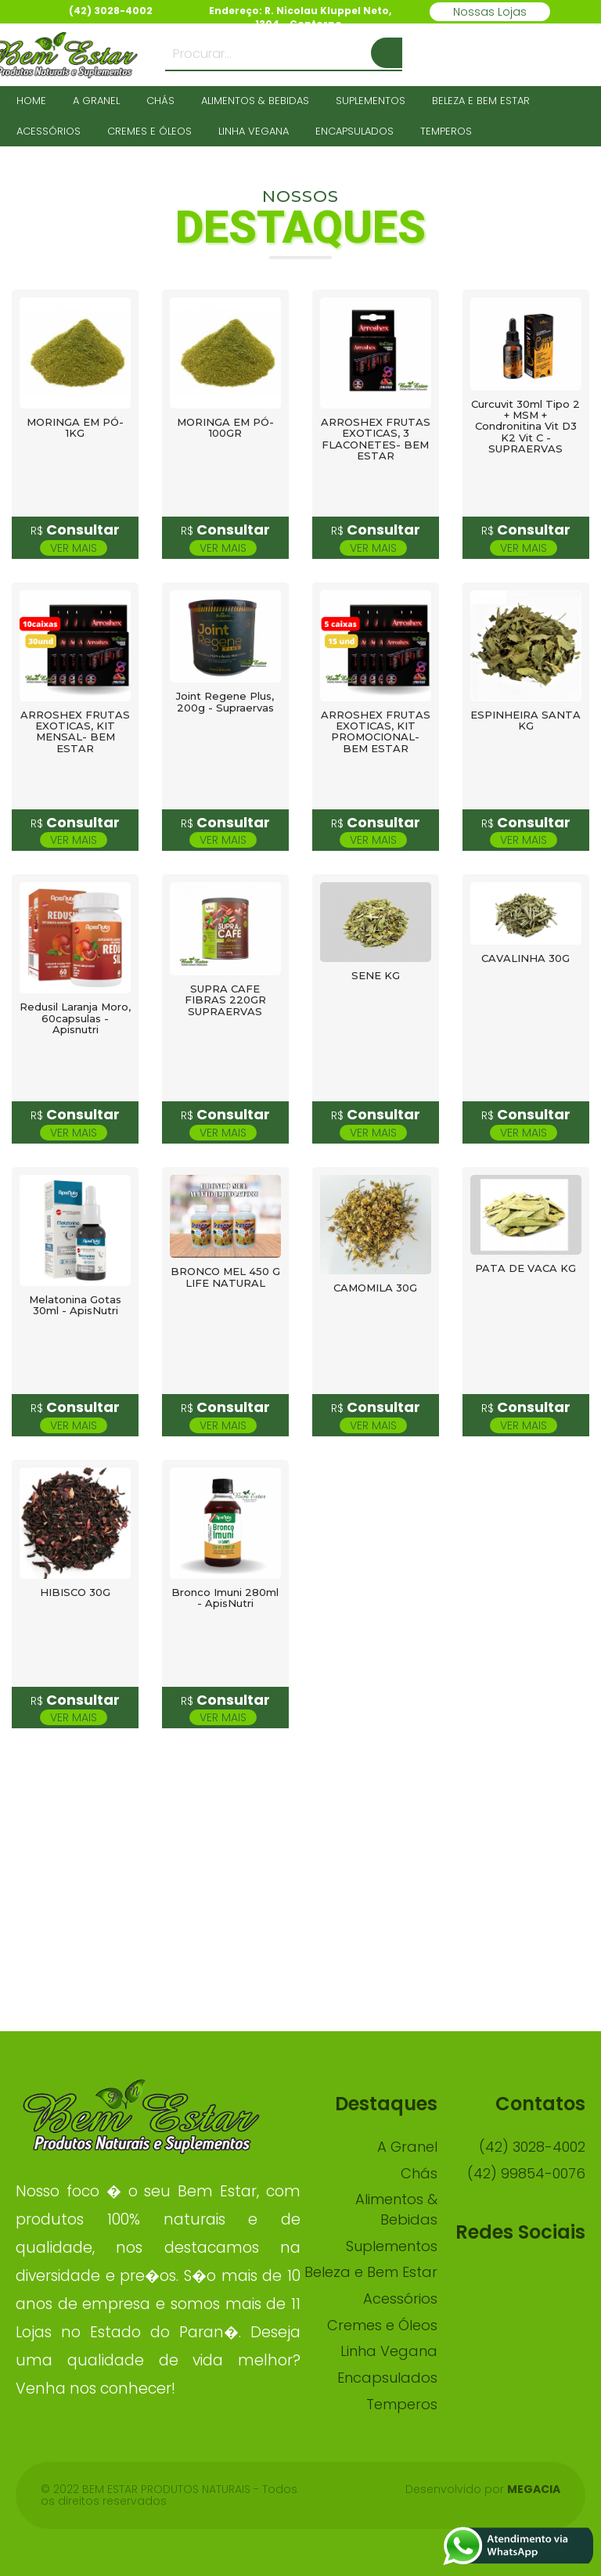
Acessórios (48, 131)
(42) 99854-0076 (526, 2173)
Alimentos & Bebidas (255, 100)
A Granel (96, 100)
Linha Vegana (253, 131)
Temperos (446, 131)
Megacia (533, 2489)
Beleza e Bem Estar (481, 100)
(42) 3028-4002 (532, 2146)
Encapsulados (354, 131)
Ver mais (73, 548)
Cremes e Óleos (149, 131)
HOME (31, 100)
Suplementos (370, 100)
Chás (160, 100)
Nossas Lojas (490, 12)
